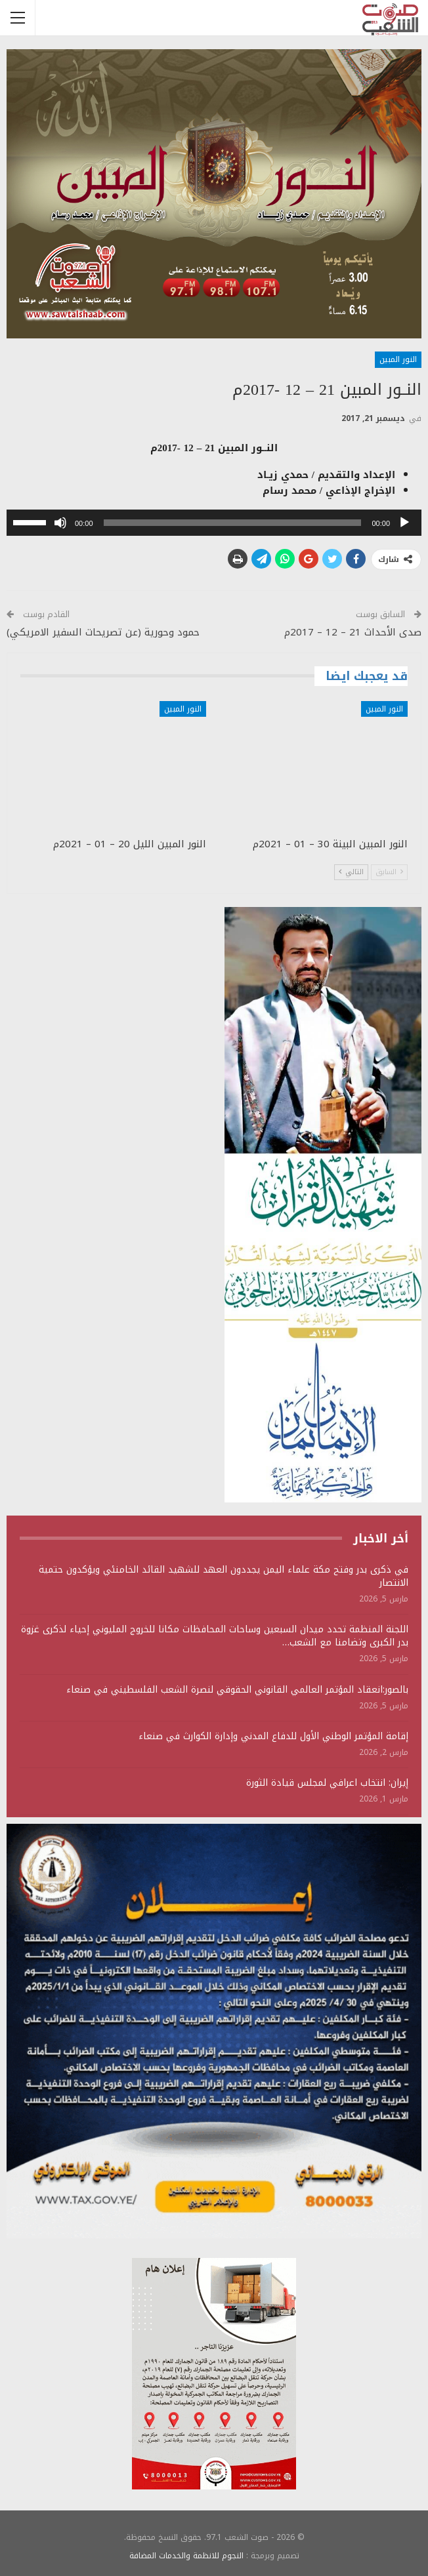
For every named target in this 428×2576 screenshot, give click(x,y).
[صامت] (60, 522)
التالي (351, 872)
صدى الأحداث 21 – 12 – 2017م (352, 632)
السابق (389, 872)
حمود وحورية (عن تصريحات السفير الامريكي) (103, 632)
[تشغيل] (404, 522)
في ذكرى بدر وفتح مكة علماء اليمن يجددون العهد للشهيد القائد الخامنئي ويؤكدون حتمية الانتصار (223, 1576)
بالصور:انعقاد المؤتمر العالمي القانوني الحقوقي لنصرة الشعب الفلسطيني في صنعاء (237, 1690)
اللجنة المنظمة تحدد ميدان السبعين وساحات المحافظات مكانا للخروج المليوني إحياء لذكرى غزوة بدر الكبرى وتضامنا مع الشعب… (214, 1635)
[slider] (233, 522)
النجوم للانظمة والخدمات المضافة (186, 2555)
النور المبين (398, 359)
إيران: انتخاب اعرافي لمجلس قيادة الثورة (327, 1783)
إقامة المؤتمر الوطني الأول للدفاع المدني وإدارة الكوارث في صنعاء (273, 1736)
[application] (214, 523)
